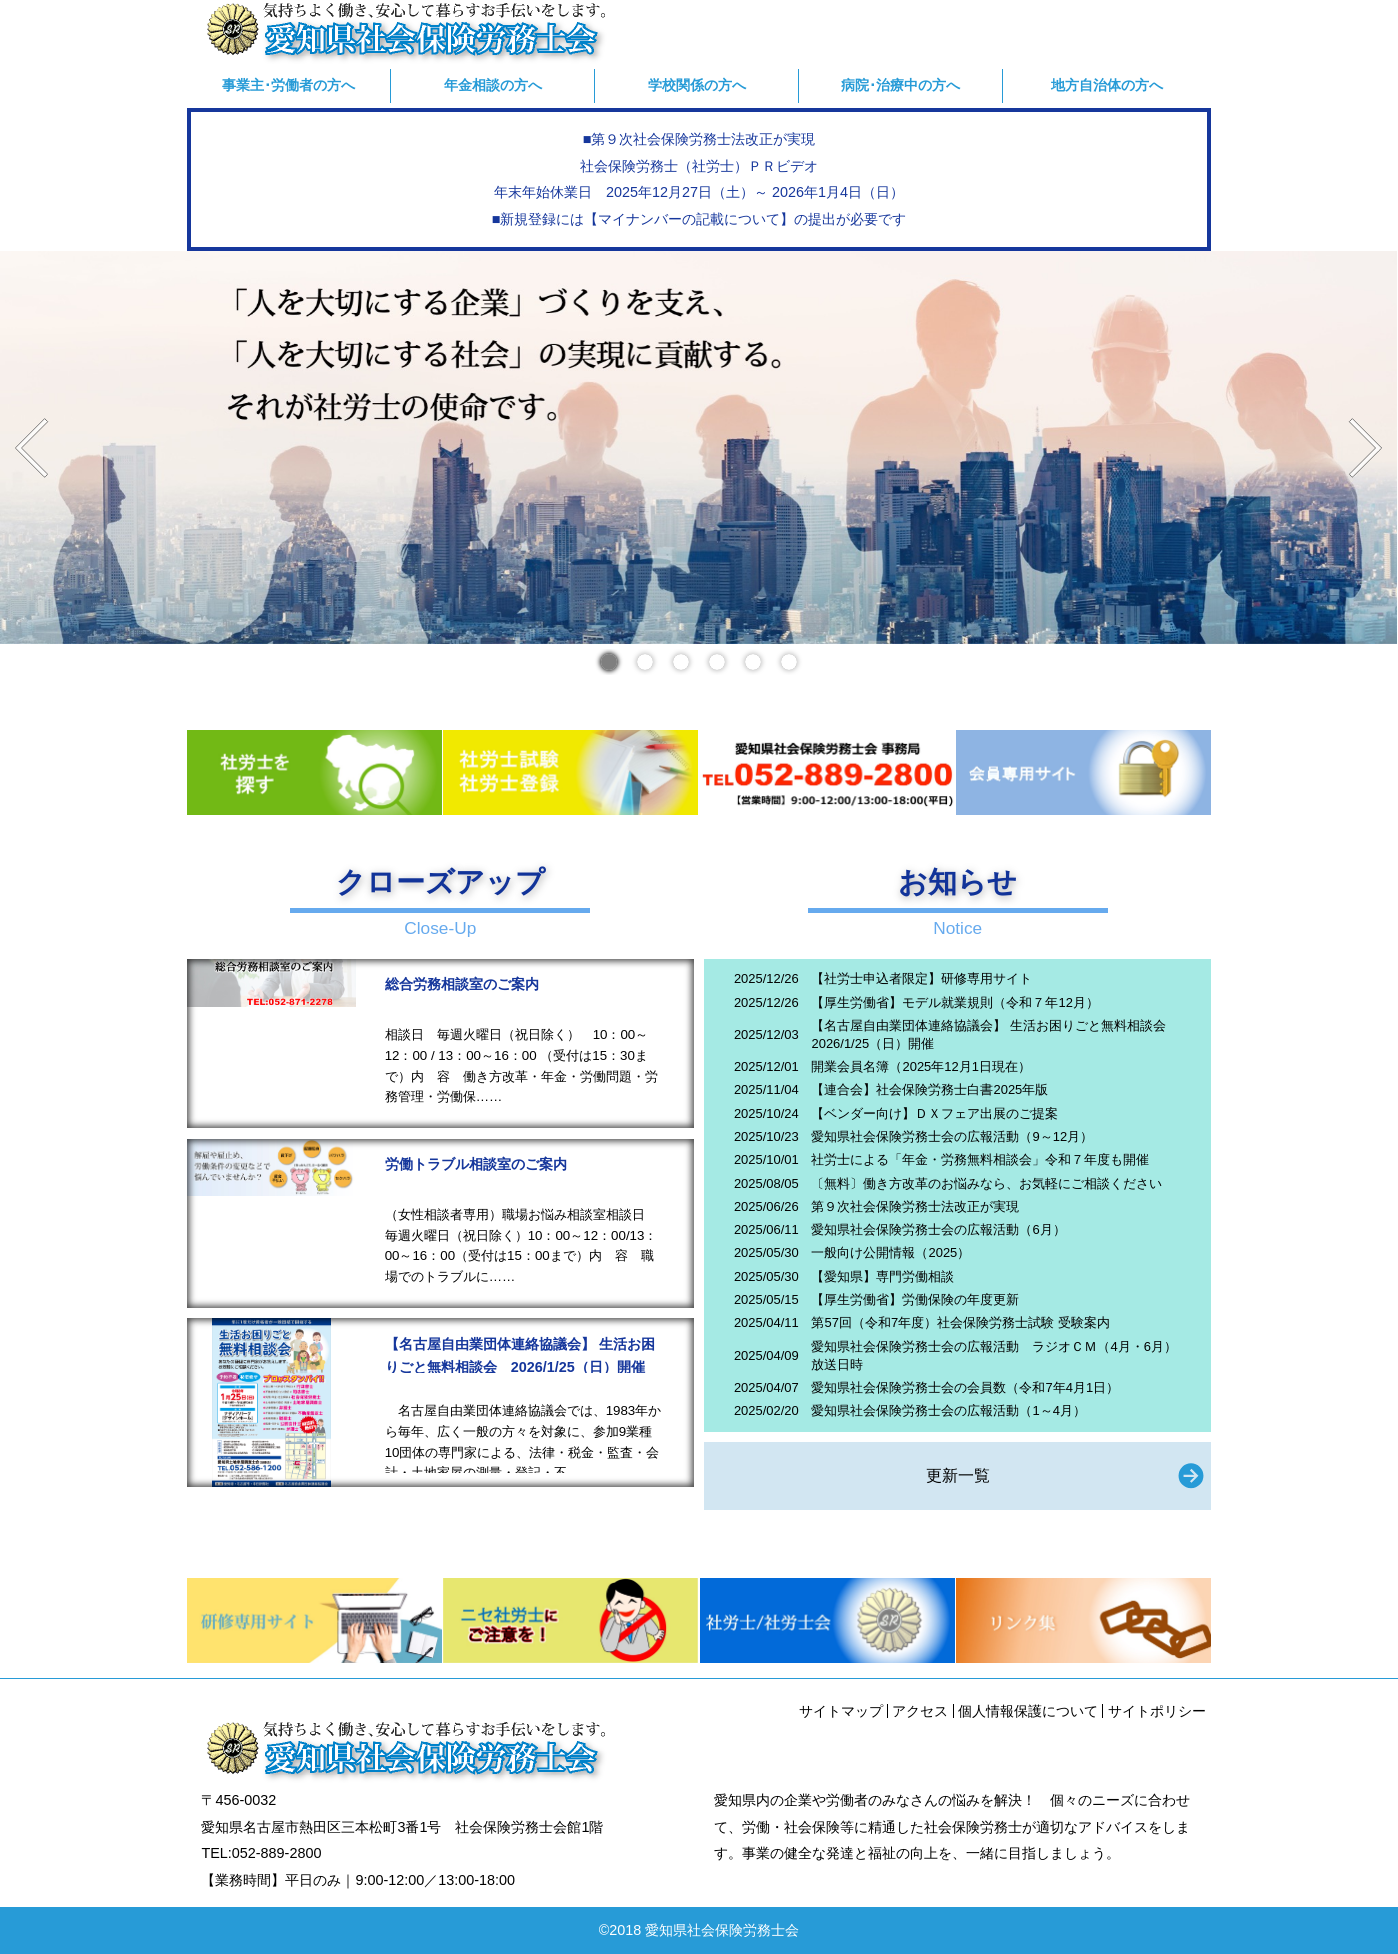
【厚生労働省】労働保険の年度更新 (915, 1299)
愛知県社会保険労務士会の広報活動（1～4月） (948, 1410)
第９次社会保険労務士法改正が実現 (915, 1206)
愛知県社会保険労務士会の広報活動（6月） (938, 1229)
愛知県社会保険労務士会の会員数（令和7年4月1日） (965, 1387)
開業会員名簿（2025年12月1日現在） (920, 1066)
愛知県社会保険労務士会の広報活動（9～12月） (952, 1136)
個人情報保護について (1028, 1711)
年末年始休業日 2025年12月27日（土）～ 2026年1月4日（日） (699, 192)
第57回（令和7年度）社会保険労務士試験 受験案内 (960, 1322)
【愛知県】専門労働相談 (882, 1276)
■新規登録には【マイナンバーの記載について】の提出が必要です (699, 219)
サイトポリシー (1157, 1711)
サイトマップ (841, 1711)
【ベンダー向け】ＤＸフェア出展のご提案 (934, 1113)
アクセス (920, 1711)
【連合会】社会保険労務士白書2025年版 (929, 1089)
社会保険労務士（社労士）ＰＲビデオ (699, 166)
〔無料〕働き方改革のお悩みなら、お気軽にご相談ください (986, 1183)
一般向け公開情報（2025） (890, 1252)
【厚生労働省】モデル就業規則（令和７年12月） (954, 1002)
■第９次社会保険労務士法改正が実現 (699, 139)
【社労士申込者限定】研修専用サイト (921, 978)
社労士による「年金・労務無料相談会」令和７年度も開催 (980, 1159)
